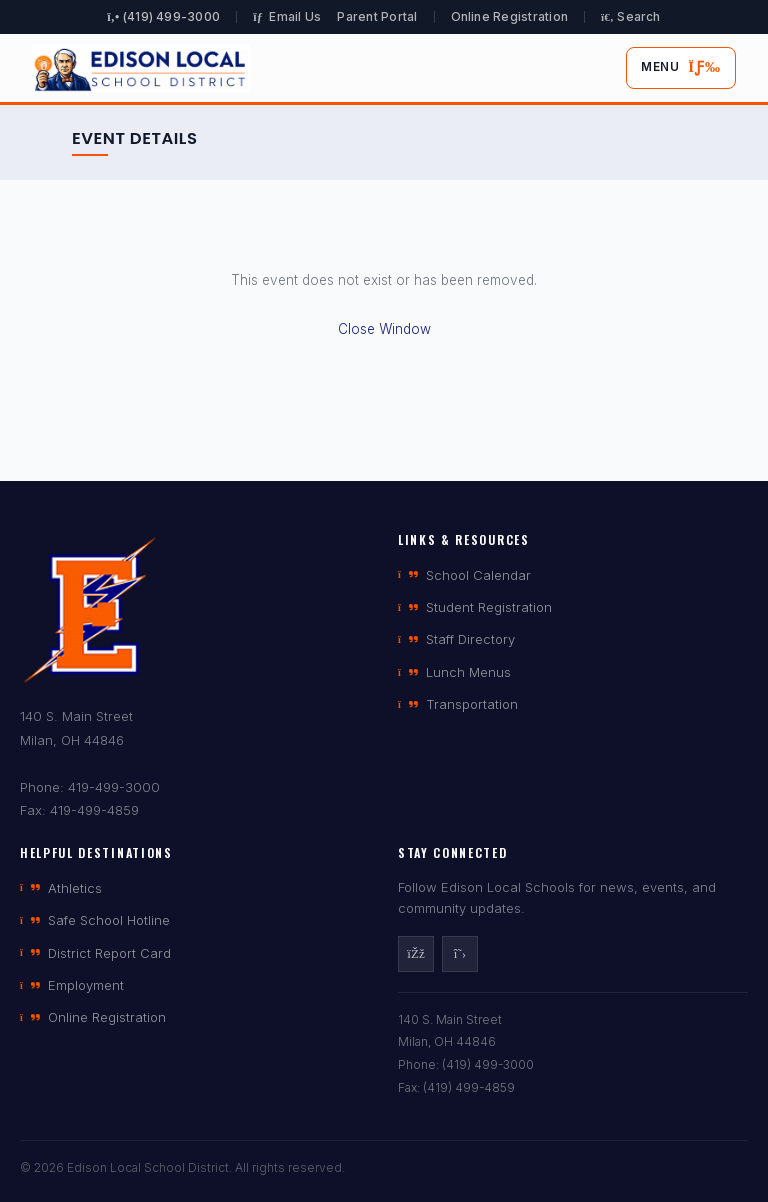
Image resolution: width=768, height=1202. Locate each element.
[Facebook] (416, 954)
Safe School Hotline (95, 920)
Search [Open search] (631, 16)
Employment (72, 985)
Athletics (61, 888)
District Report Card (95, 953)
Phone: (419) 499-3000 (466, 1064)
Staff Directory (456, 639)
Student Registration (475, 607)
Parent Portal (377, 16)
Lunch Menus (454, 672)
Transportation (458, 704)
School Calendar (464, 575)
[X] (460, 954)
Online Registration (510, 16)
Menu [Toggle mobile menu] (681, 67)
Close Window (384, 329)
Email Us (287, 16)
